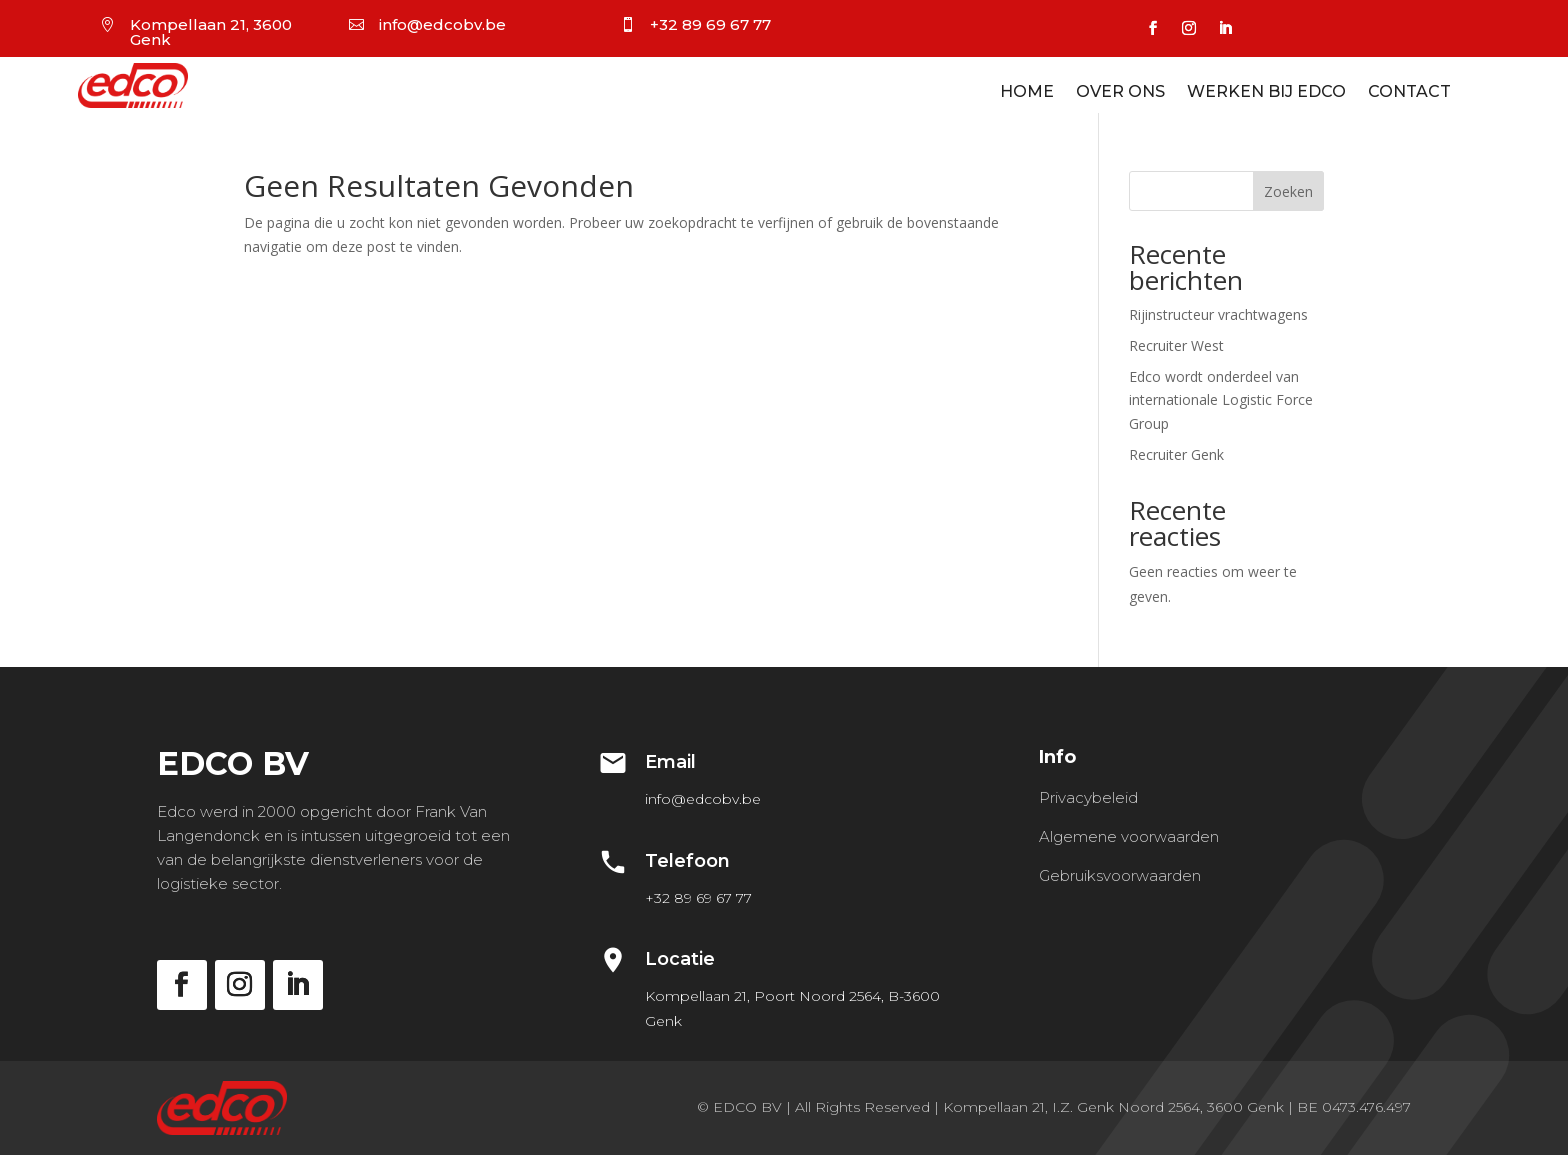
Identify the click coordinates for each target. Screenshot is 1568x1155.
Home (1027, 93)
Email (670, 762)
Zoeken (1288, 191)
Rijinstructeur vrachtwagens (1218, 314)
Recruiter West (1176, 345)
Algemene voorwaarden (1129, 836)
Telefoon (687, 861)
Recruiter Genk (1176, 454)
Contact (1409, 93)
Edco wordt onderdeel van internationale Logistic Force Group (1221, 400)
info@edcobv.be (442, 24)
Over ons (1120, 93)
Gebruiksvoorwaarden (1120, 875)
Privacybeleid (1088, 797)
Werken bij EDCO (1266, 93)
